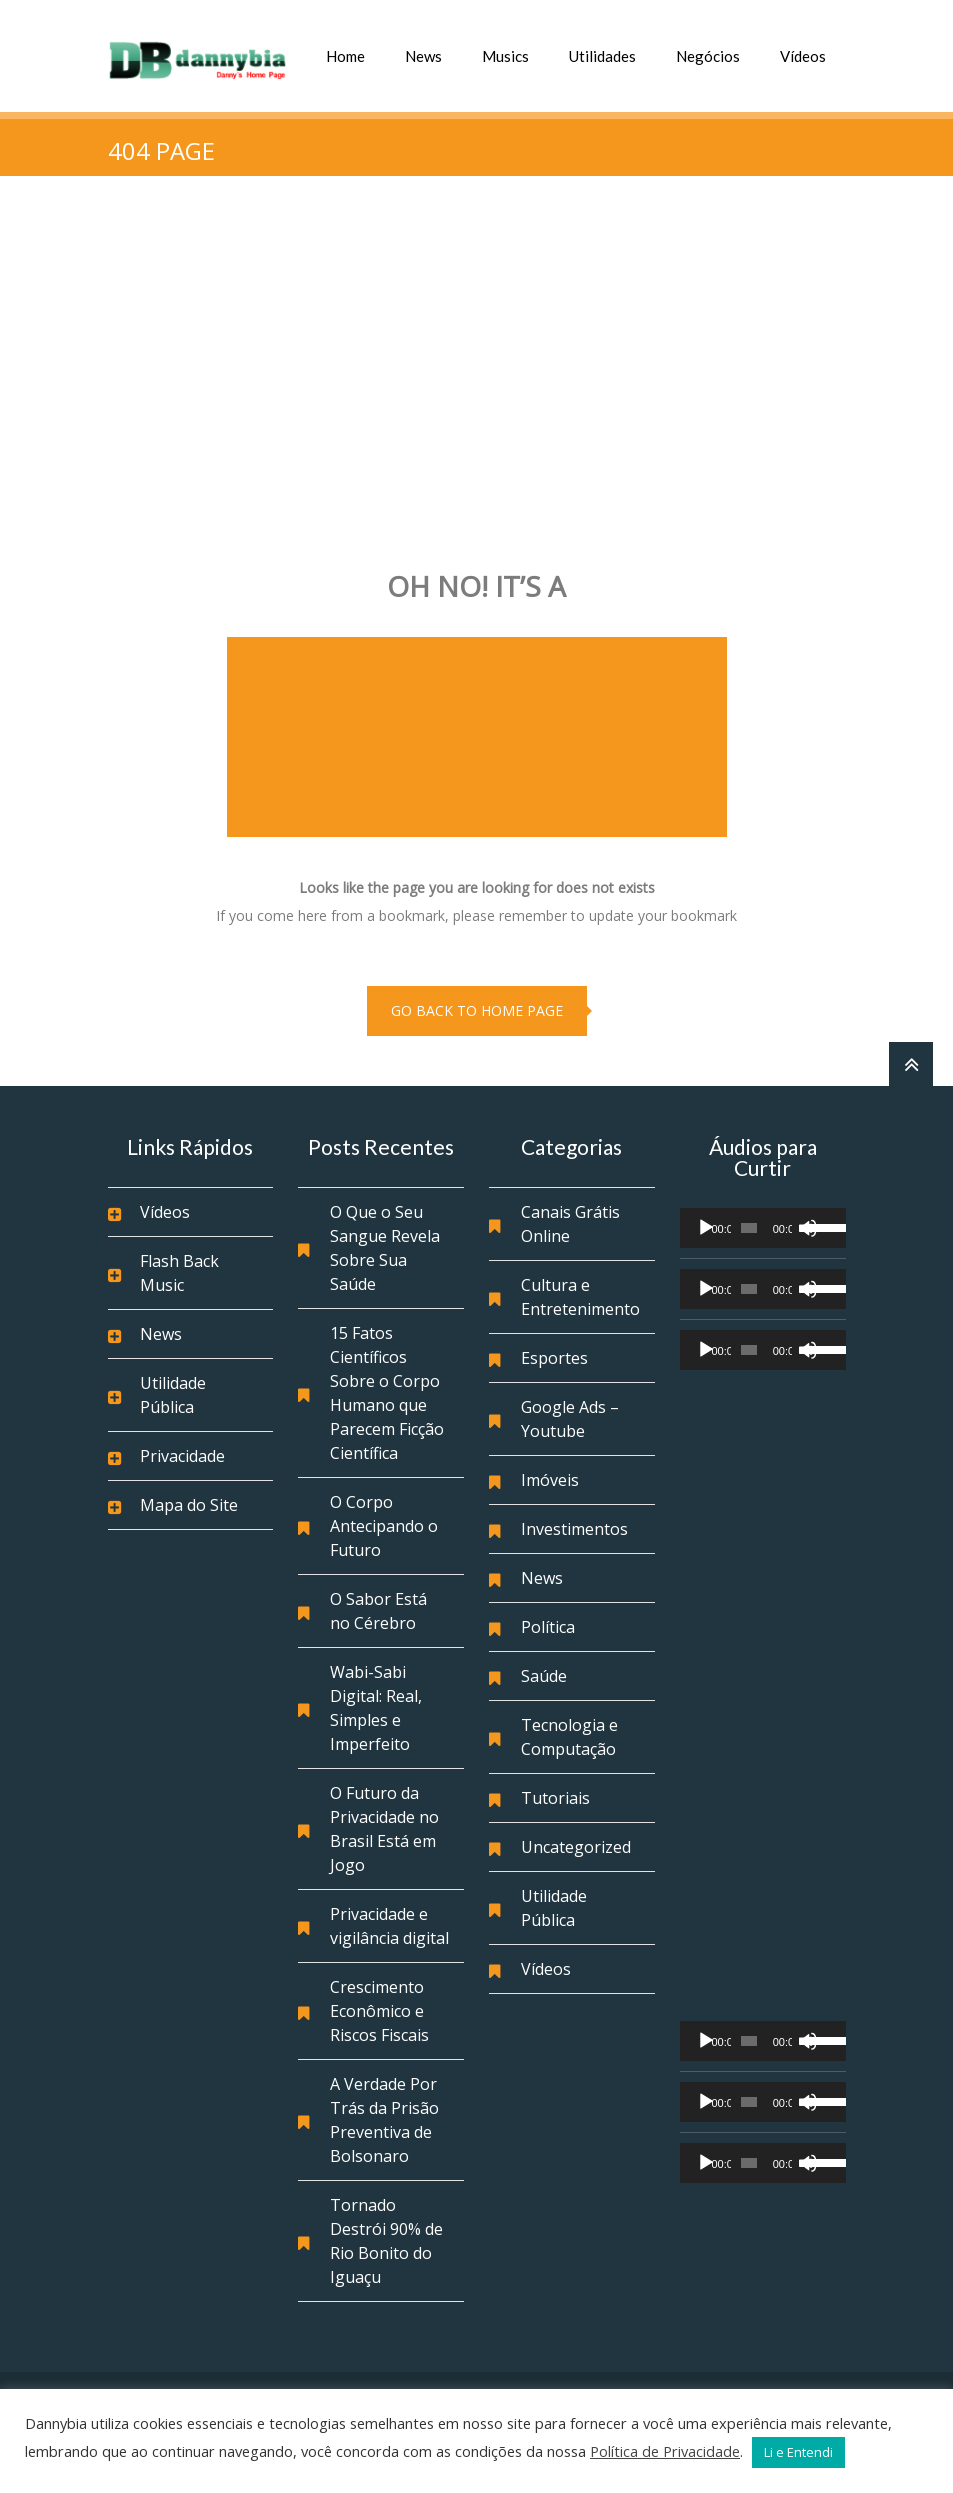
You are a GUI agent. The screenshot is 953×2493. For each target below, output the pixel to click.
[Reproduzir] (706, 1228)
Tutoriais (555, 1798)
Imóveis (550, 1480)
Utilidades (602, 56)
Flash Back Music (179, 1273)
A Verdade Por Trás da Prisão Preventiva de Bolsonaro (384, 2120)
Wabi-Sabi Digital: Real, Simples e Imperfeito (376, 1708)
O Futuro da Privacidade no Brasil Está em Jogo (384, 1829)
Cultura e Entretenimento (580, 1297)
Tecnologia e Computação (569, 1737)
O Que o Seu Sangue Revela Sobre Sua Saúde (385, 1248)
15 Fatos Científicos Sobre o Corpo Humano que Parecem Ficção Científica (387, 1393)
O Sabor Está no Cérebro (378, 1611)
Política (548, 1627)
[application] (763, 1228)
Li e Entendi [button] (798, 2452)
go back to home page (477, 1010)
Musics (505, 56)
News (423, 56)
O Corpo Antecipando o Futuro (384, 1526)
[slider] (749, 1228)
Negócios (708, 56)
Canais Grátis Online (570, 1224)
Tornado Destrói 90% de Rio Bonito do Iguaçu (386, 2241)
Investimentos (574, 1529)
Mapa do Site (189, 1505)
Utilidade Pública (173, 1395)
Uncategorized (576, 1847)
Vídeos (803, 56)
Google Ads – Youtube (570, 1419)
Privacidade (182, 1456)
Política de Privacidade (665, 2451)
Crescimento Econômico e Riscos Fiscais (379, 2011)
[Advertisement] (476, 366)
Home (345, 56)
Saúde (544, 1676)
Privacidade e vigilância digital (389, 1926)
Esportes (554, 1358)
